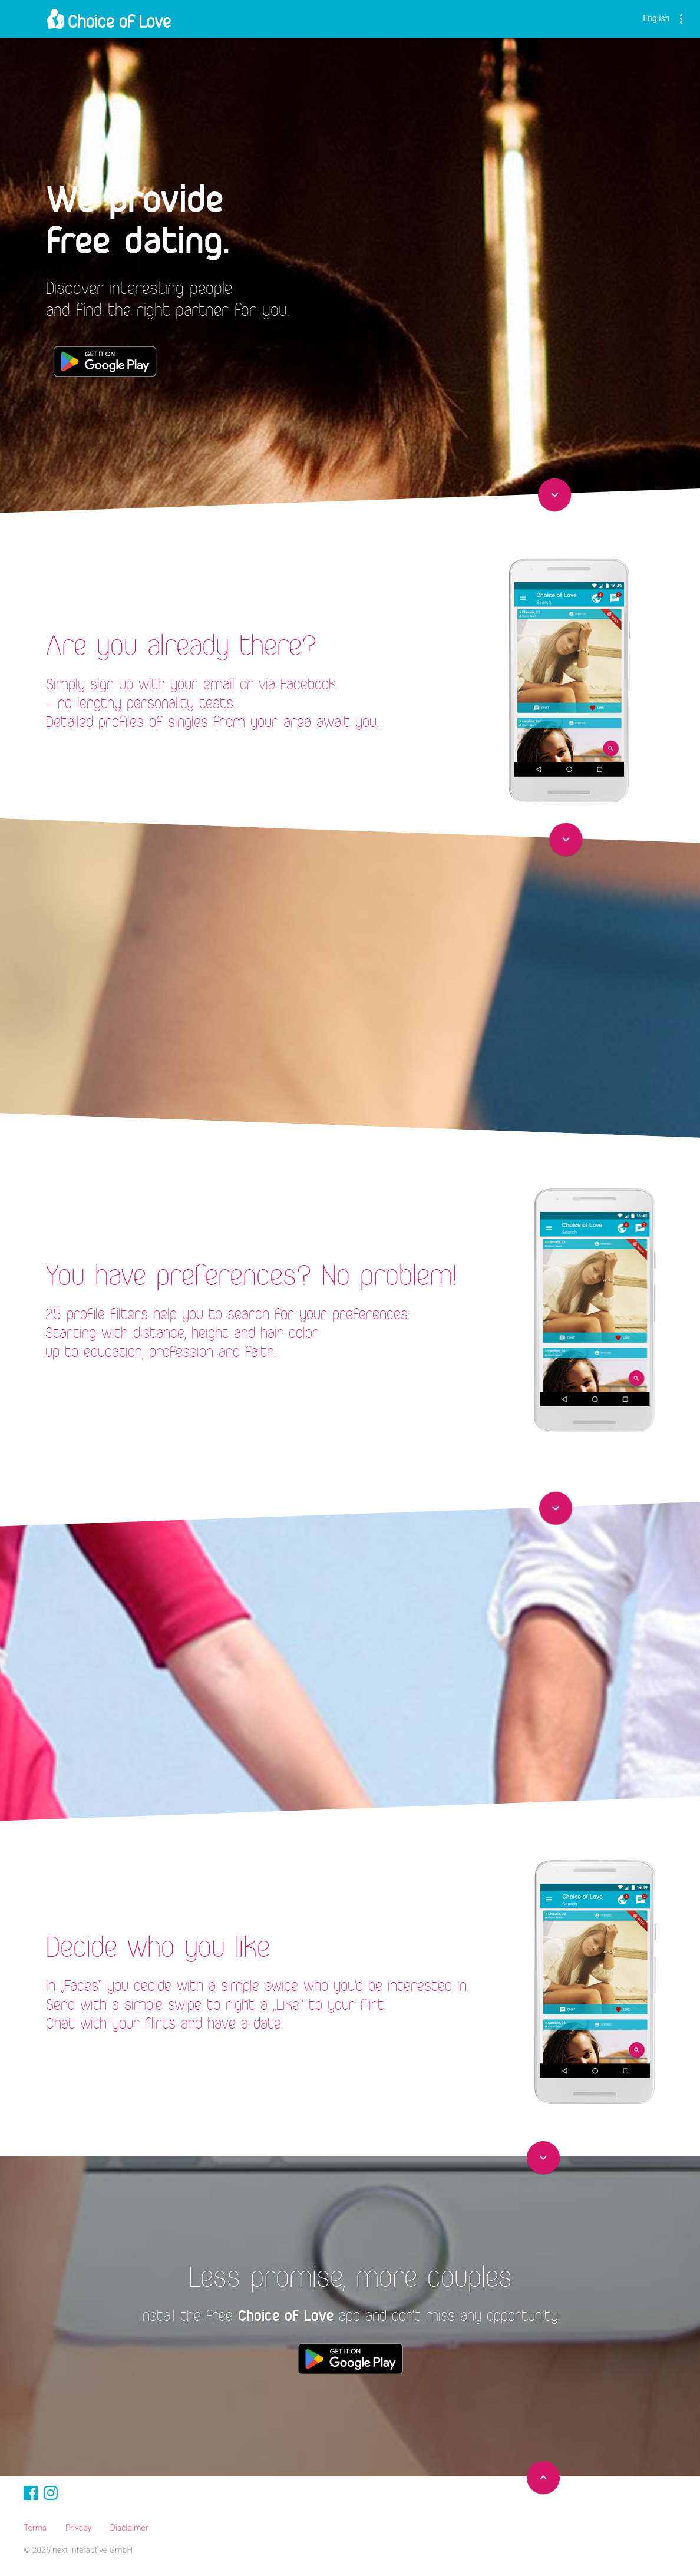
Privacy (78, 2527)
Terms (35, 2527)
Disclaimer (129, 2527)
